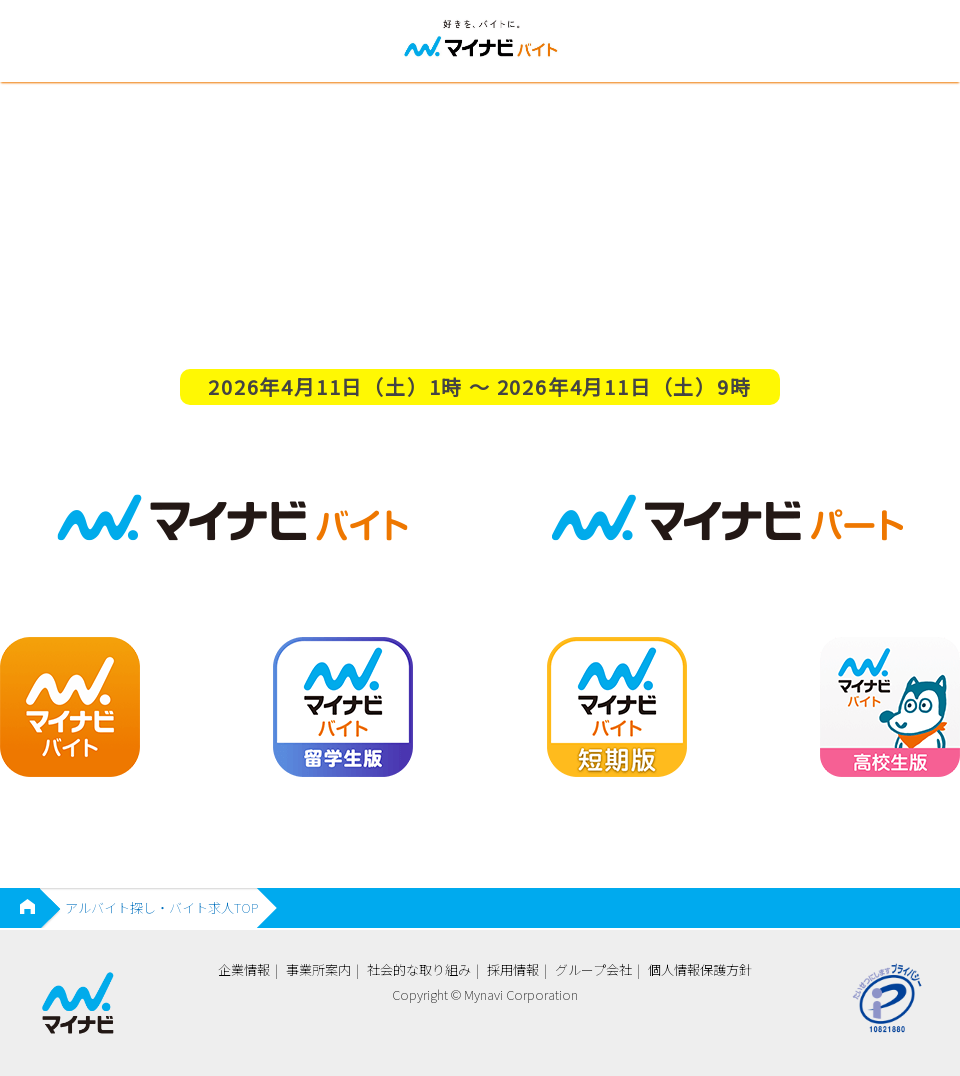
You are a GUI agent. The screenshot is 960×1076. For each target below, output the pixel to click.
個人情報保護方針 (700, 969)
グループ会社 (593, 969)
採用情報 (513, 969)
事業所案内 (318, 969)
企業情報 (244, 969)
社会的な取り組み (419, 969)
